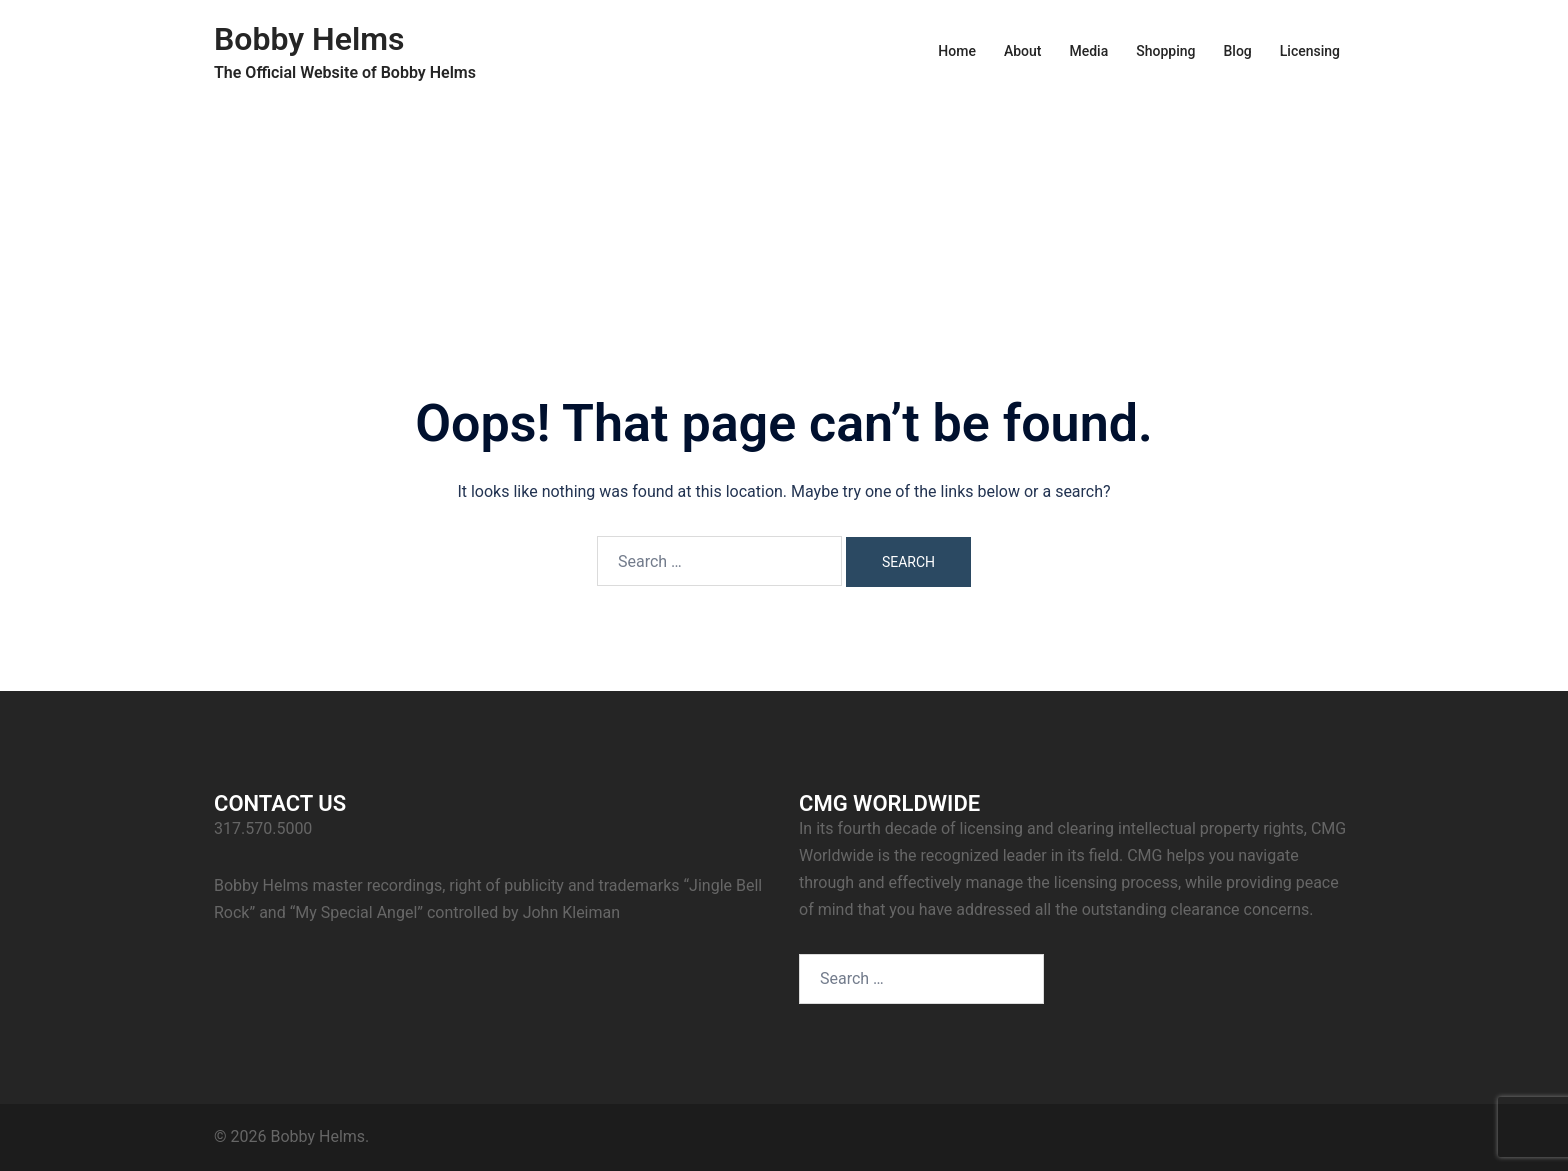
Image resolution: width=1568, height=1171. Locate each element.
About (1023, 51)
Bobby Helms (309, 39)
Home (957, 51)
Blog (1237, 51)
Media (1088, 51)
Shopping (1165, 51)
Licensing (1310, 51)
